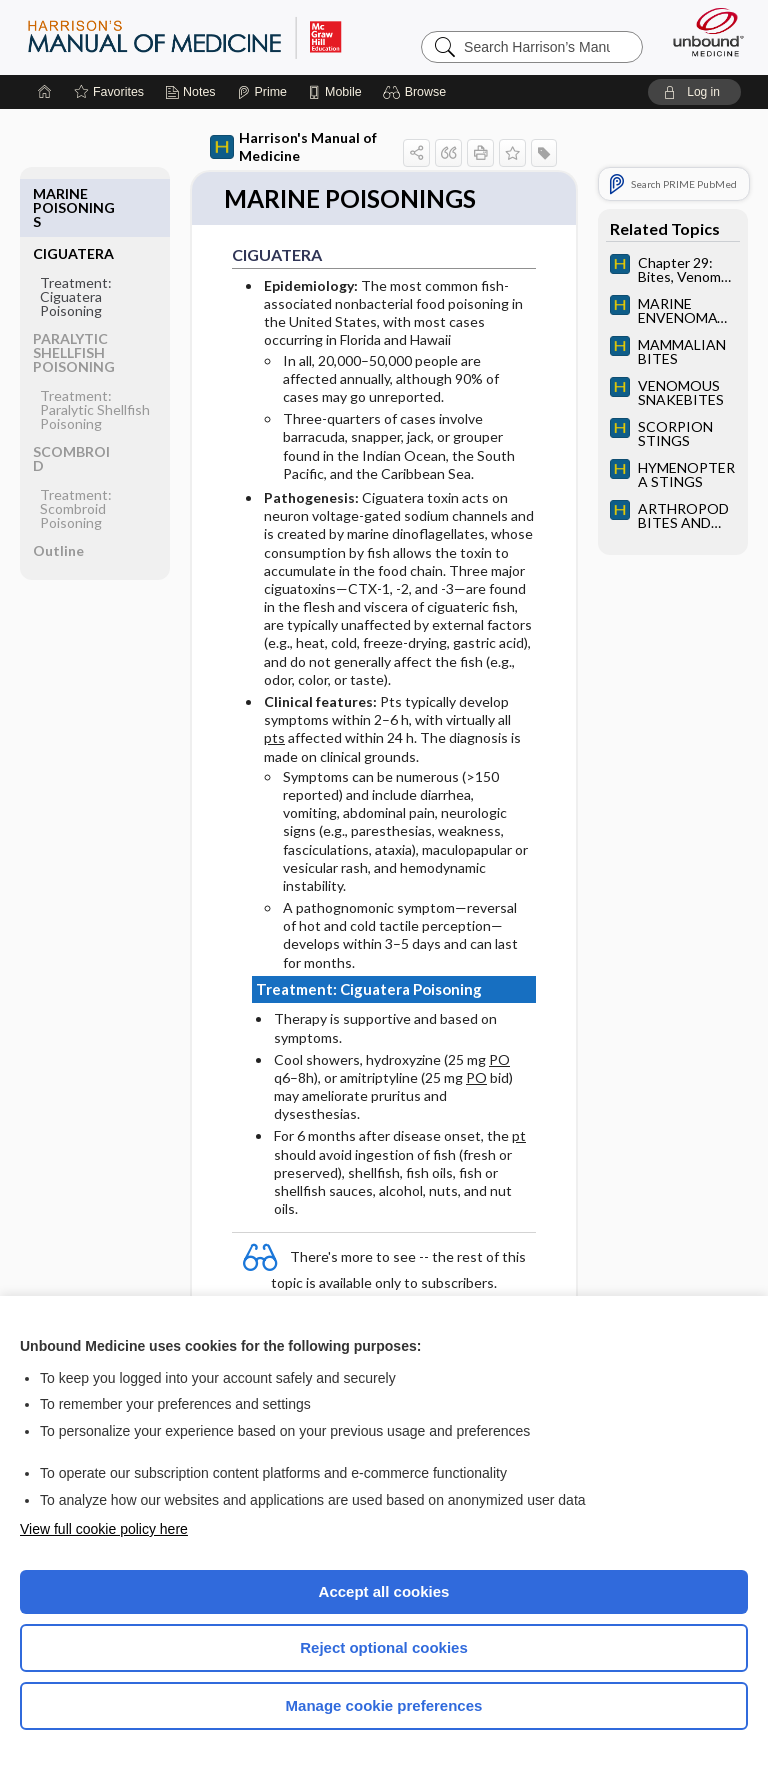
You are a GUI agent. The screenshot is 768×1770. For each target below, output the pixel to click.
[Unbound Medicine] (702, 32)
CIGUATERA (73, 193)
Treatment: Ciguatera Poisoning (76, 236)
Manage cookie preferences (384, 1705)
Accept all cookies (384, 1591)
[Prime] (262, 92)
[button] (417, 92)
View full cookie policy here (104, 1529)
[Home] (45, 92)
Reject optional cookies (384, 1647)
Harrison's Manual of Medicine (293, 146)
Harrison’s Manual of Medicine (184, 37)
